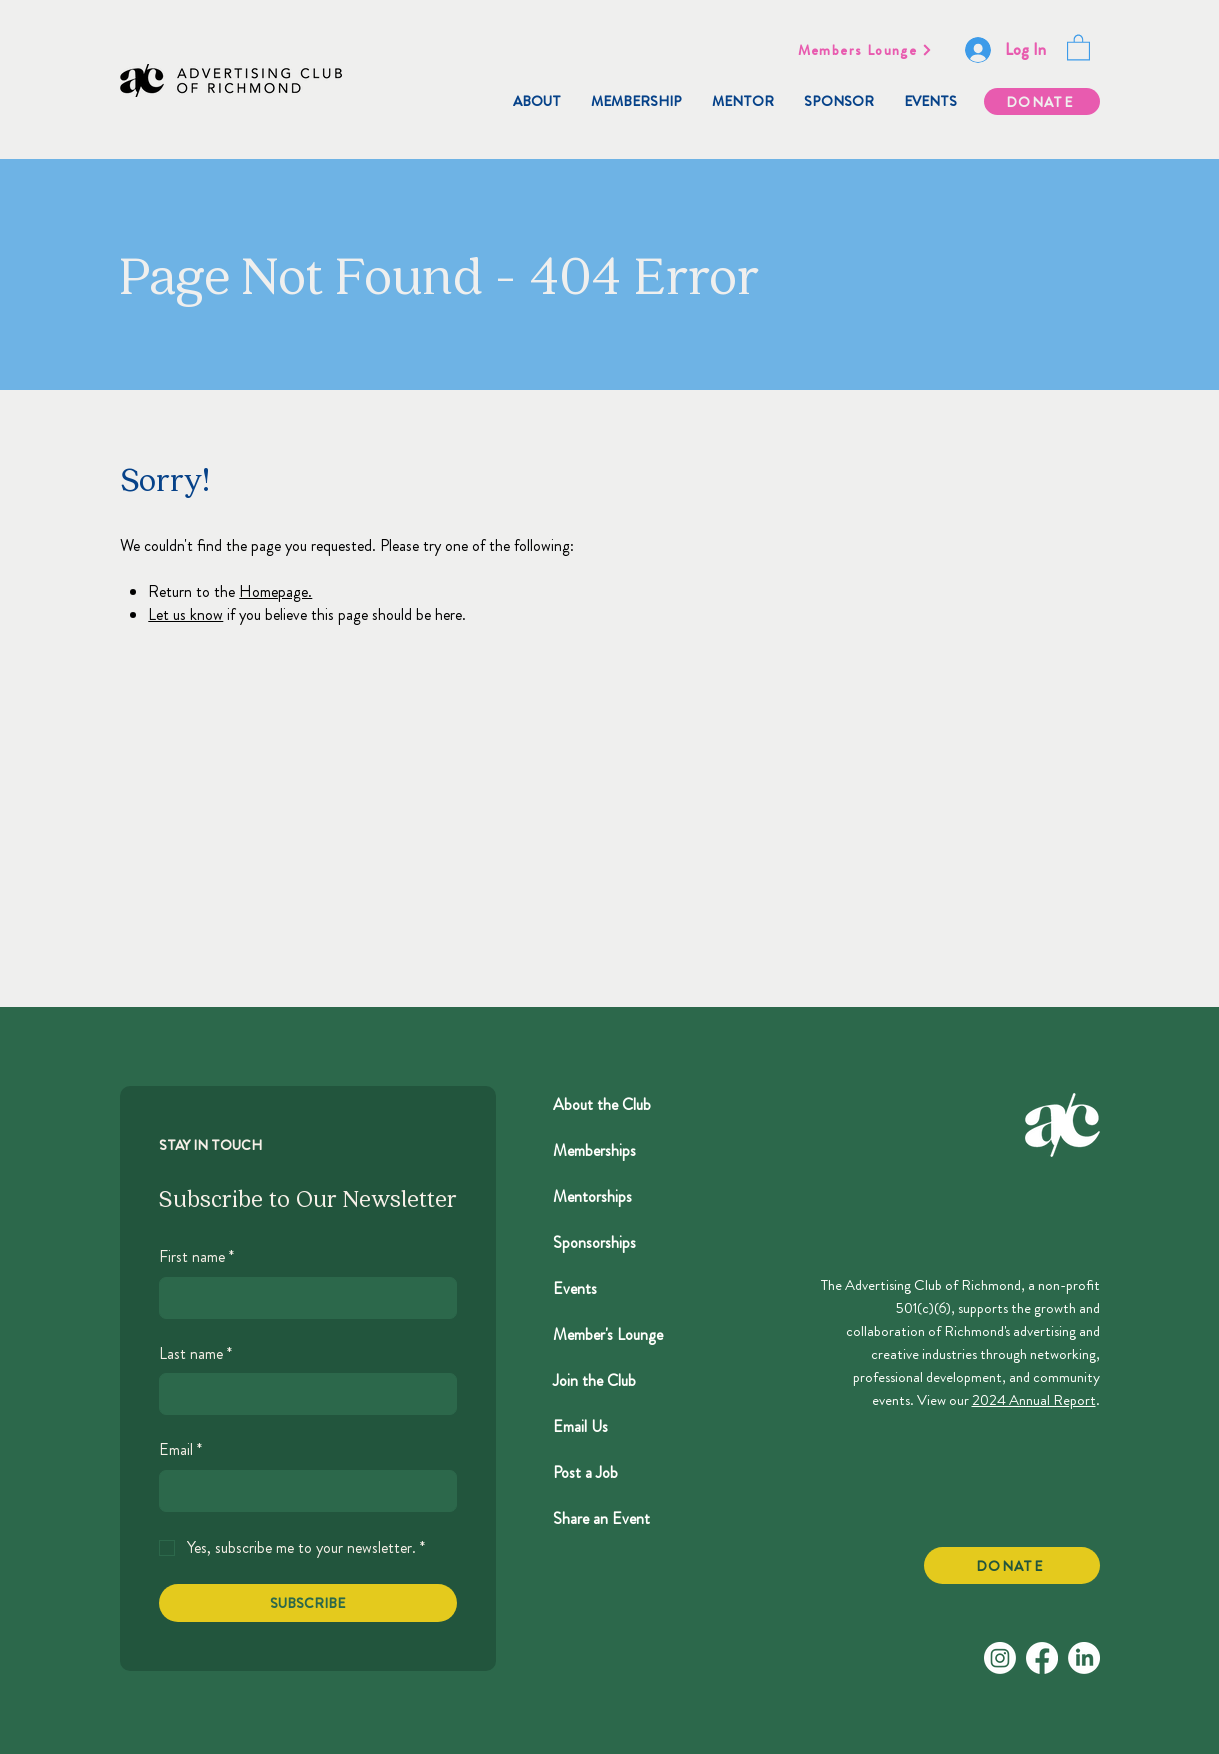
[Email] (302, 1491)
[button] (1078, 46)
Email (180, 1450)
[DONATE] (1042, 101)
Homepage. (275, 591)
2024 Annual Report (1034, 1400)
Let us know (185, 614)
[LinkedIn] (1084, 1658)
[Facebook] (1042, 1658)
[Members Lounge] (866, 50)
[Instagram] (1000, 1658)
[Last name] (302, 1394)
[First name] (302, 1298)
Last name (195, 1354)
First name (196, 1257)
